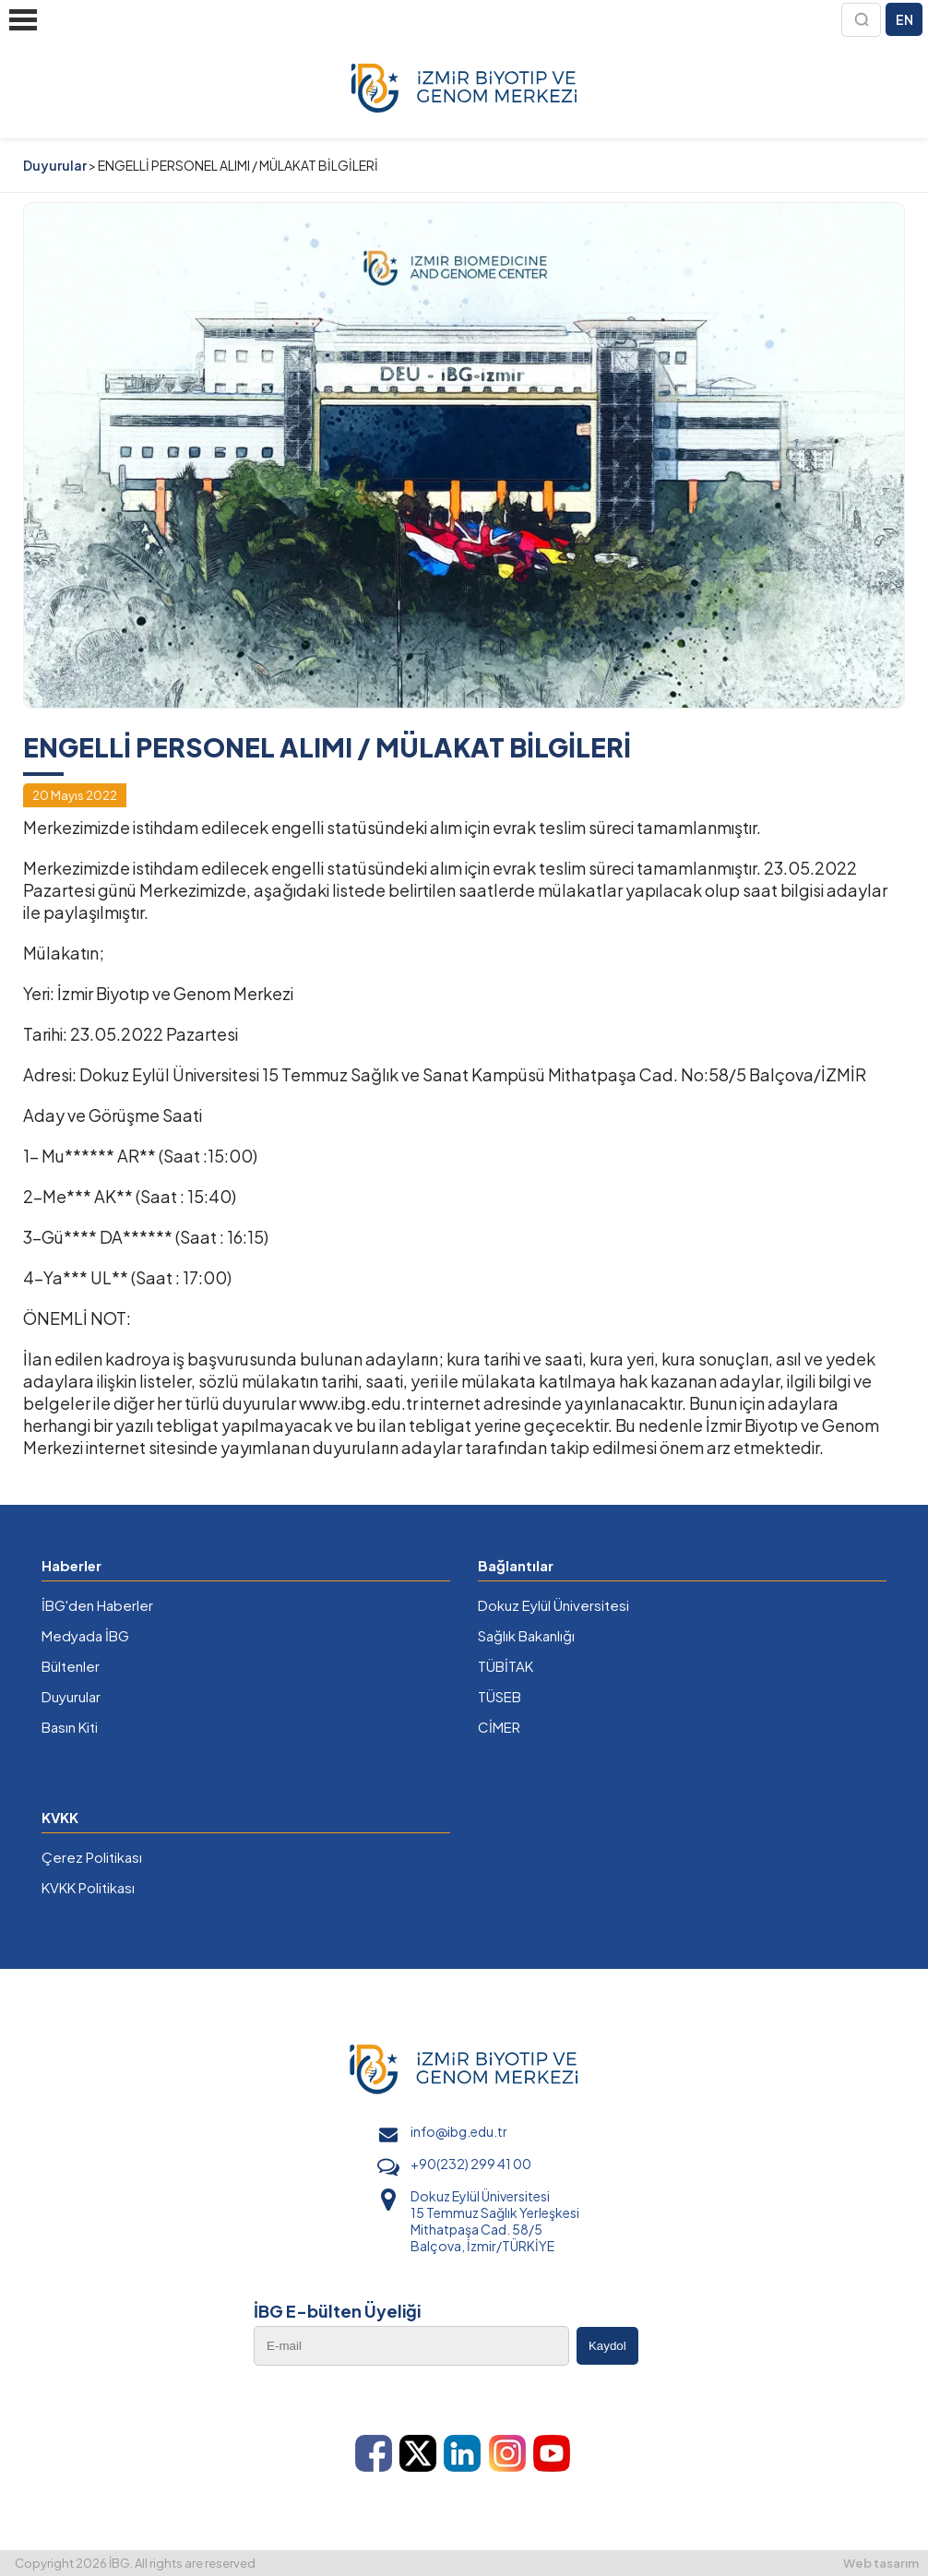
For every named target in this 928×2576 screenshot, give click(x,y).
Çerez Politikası (92, 1857)
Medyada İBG (85, 1635)
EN (904, 19)
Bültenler (71, 1666)
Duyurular (55, 165)
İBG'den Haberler (97, 1605)
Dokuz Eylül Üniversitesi (553, 1605)
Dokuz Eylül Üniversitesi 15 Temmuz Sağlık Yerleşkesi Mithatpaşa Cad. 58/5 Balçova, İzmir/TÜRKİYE (494, 2221)
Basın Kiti (70, 1726)
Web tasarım (881, 2563)
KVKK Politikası (88, 1887)
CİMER (499, 1726)
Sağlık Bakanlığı (526, 1635)
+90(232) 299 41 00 (470, 2163)
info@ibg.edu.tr (458, 2131)
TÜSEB (499, 1696)
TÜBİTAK (505, 1666)
